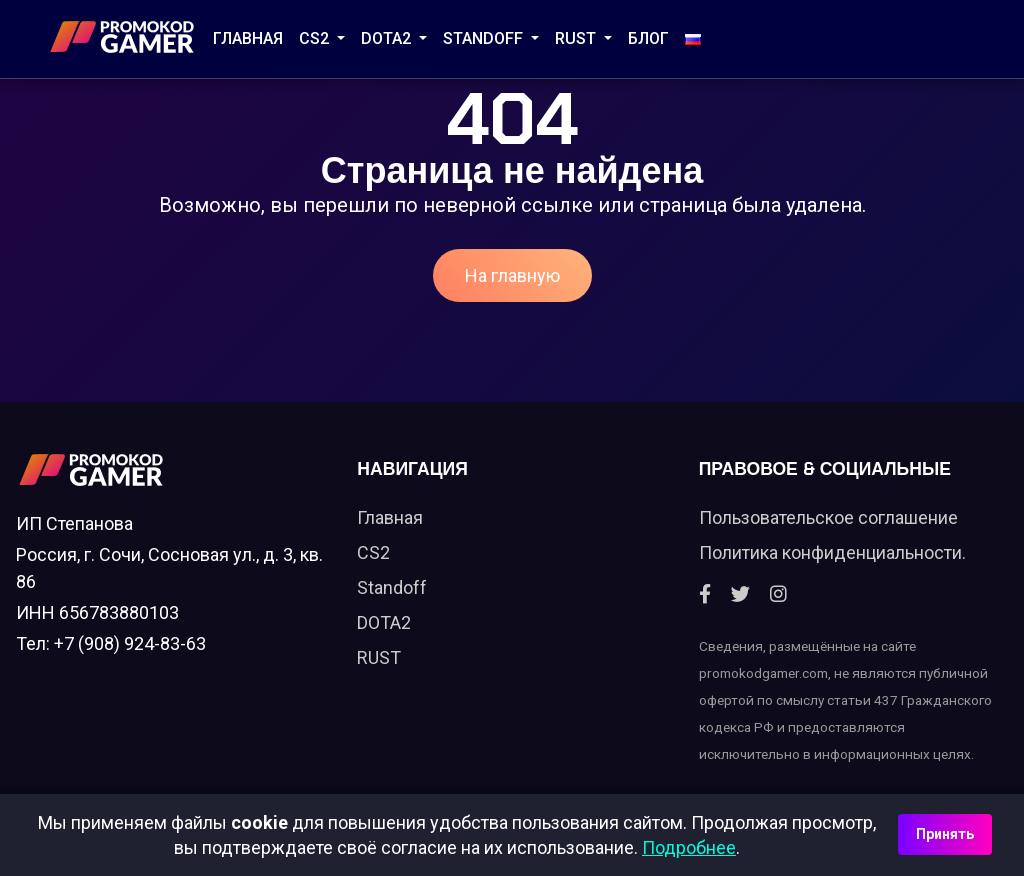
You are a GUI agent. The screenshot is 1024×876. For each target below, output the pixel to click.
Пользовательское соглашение (828, 517)
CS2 (316, 38)
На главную (512, 275)
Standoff (392, 587)
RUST (577, 38)
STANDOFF (485, 38)
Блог (648, 38)
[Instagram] (778, 594)
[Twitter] (740, 594)
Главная (248, 38)
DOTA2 (388, 38)
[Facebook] (705, 594)
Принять (945, 834)
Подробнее (689, 847)
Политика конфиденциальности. (832, 552)
